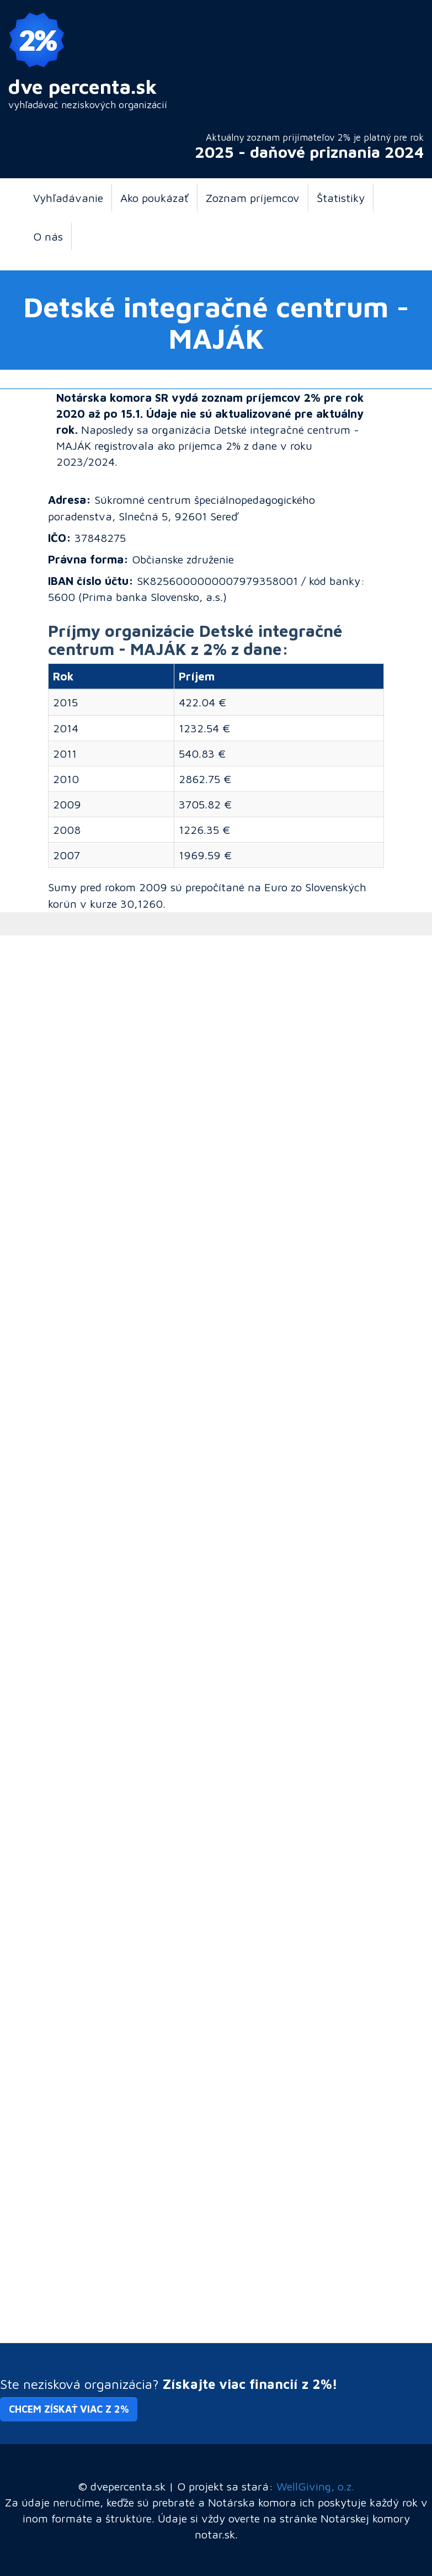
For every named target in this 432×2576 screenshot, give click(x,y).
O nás (48, 236)
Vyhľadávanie (68, 197)
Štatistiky (341, 197)
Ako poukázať (154, 197)
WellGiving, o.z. (315, 2486)
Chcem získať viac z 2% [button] (69, 2409)
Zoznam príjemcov (253, 197)
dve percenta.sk (82, 86)
